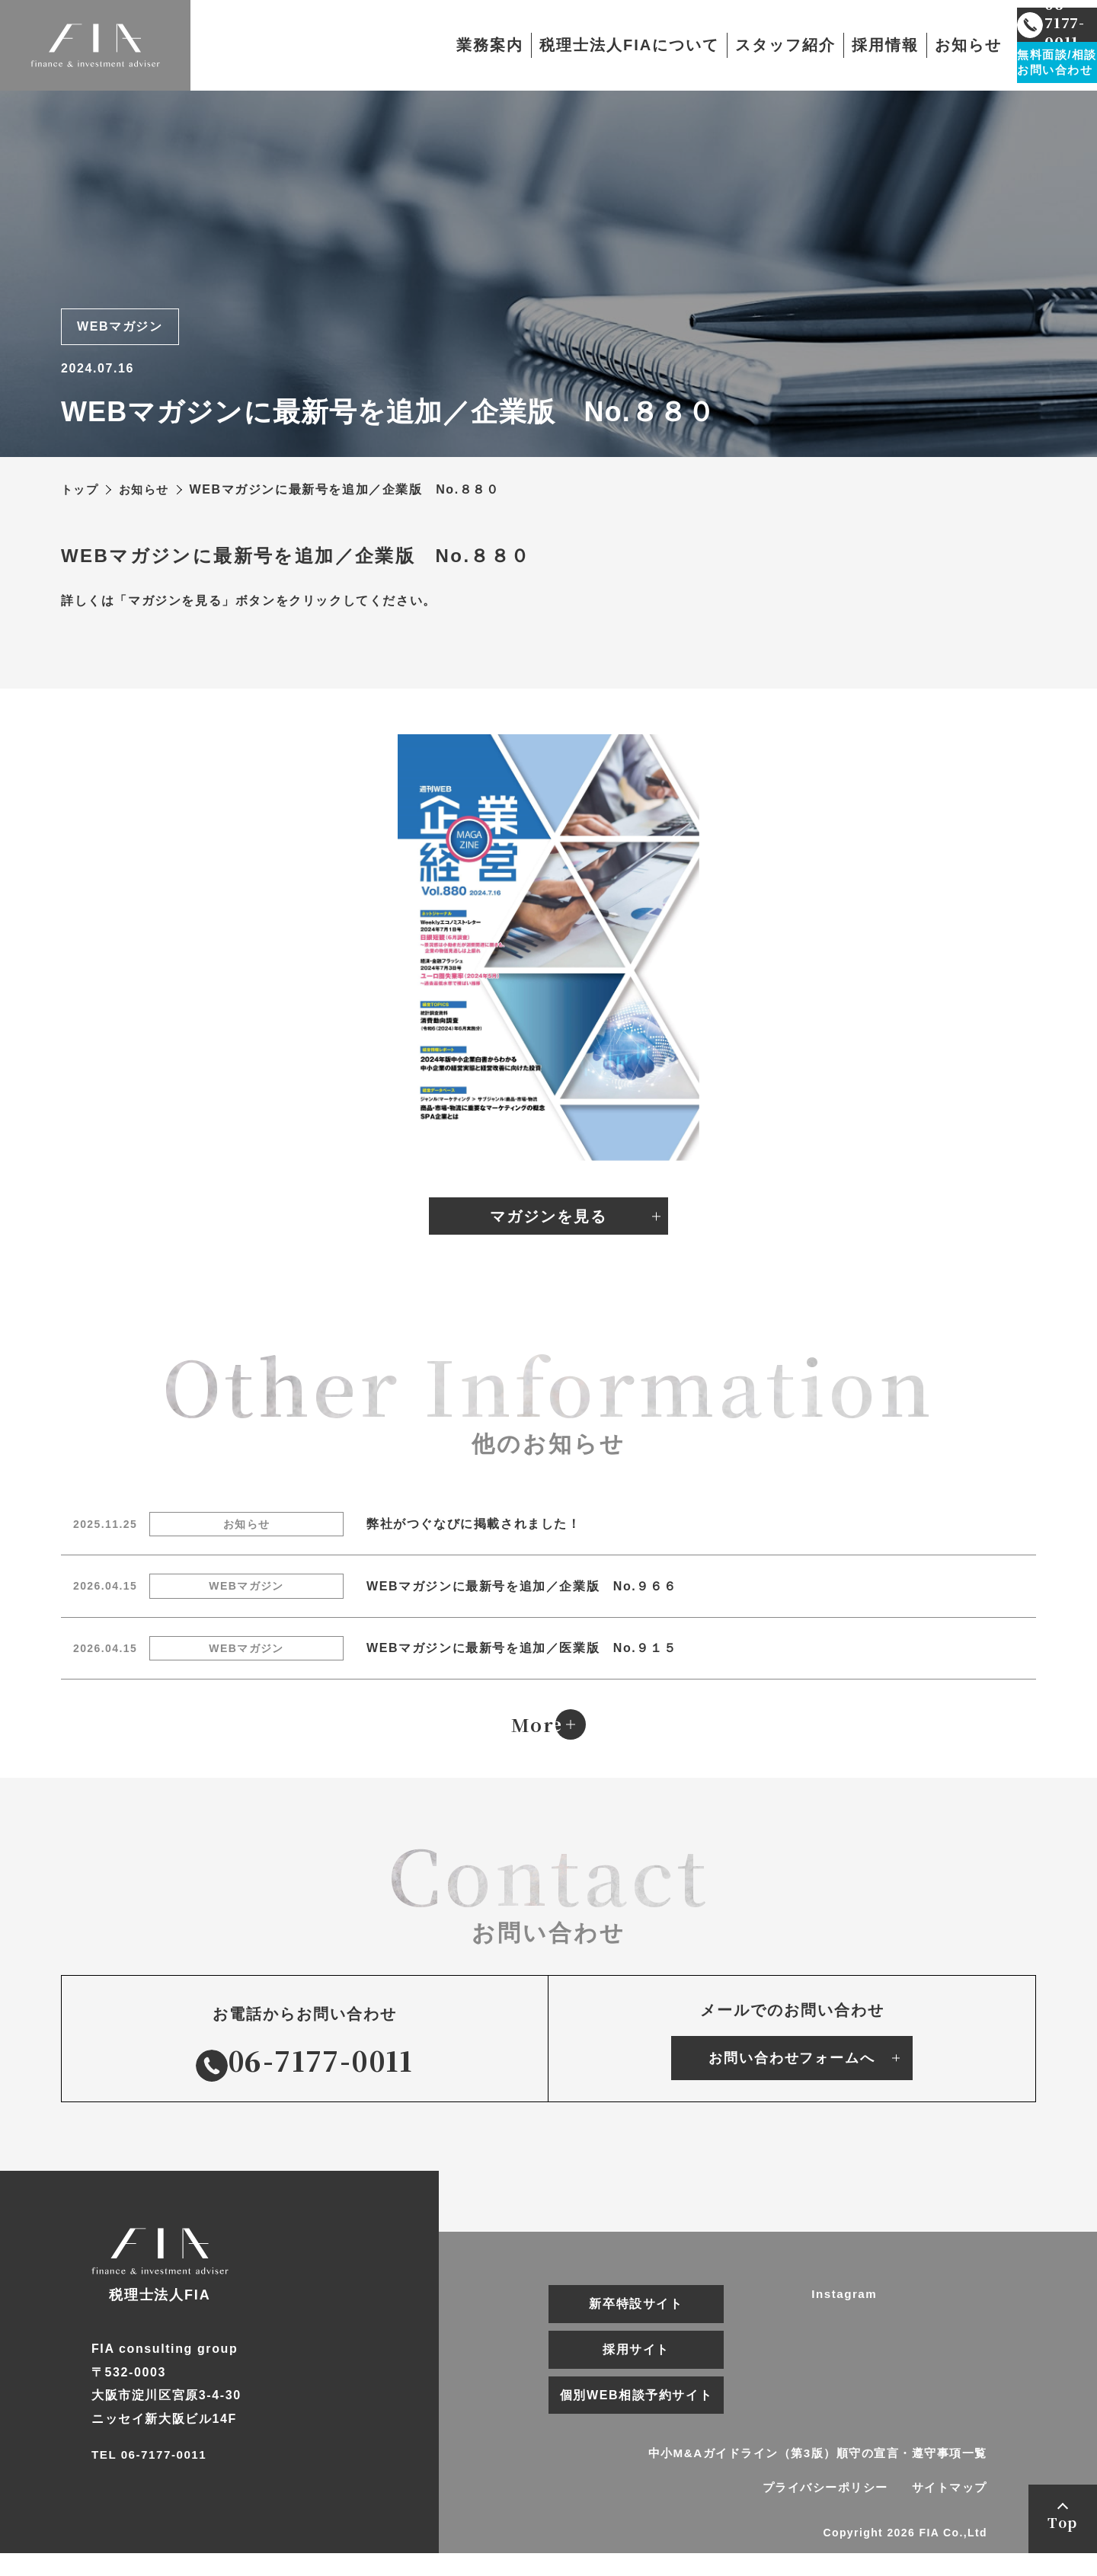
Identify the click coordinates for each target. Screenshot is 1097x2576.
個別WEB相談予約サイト (636, 2415)
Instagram (846, 2315)
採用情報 (820, 45)
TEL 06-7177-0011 (152, 2489)
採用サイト (636, 2370)
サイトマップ (947, 2510)
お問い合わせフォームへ (792, 2079)
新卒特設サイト (636, 2325)
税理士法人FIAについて (564, 45)
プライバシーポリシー (812, 2510)
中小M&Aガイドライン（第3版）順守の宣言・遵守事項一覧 (806, 2475)
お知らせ (903, 45)
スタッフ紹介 (720, 45)
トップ (81, 489)
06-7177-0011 (305, 2081)
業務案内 (425, 45)
